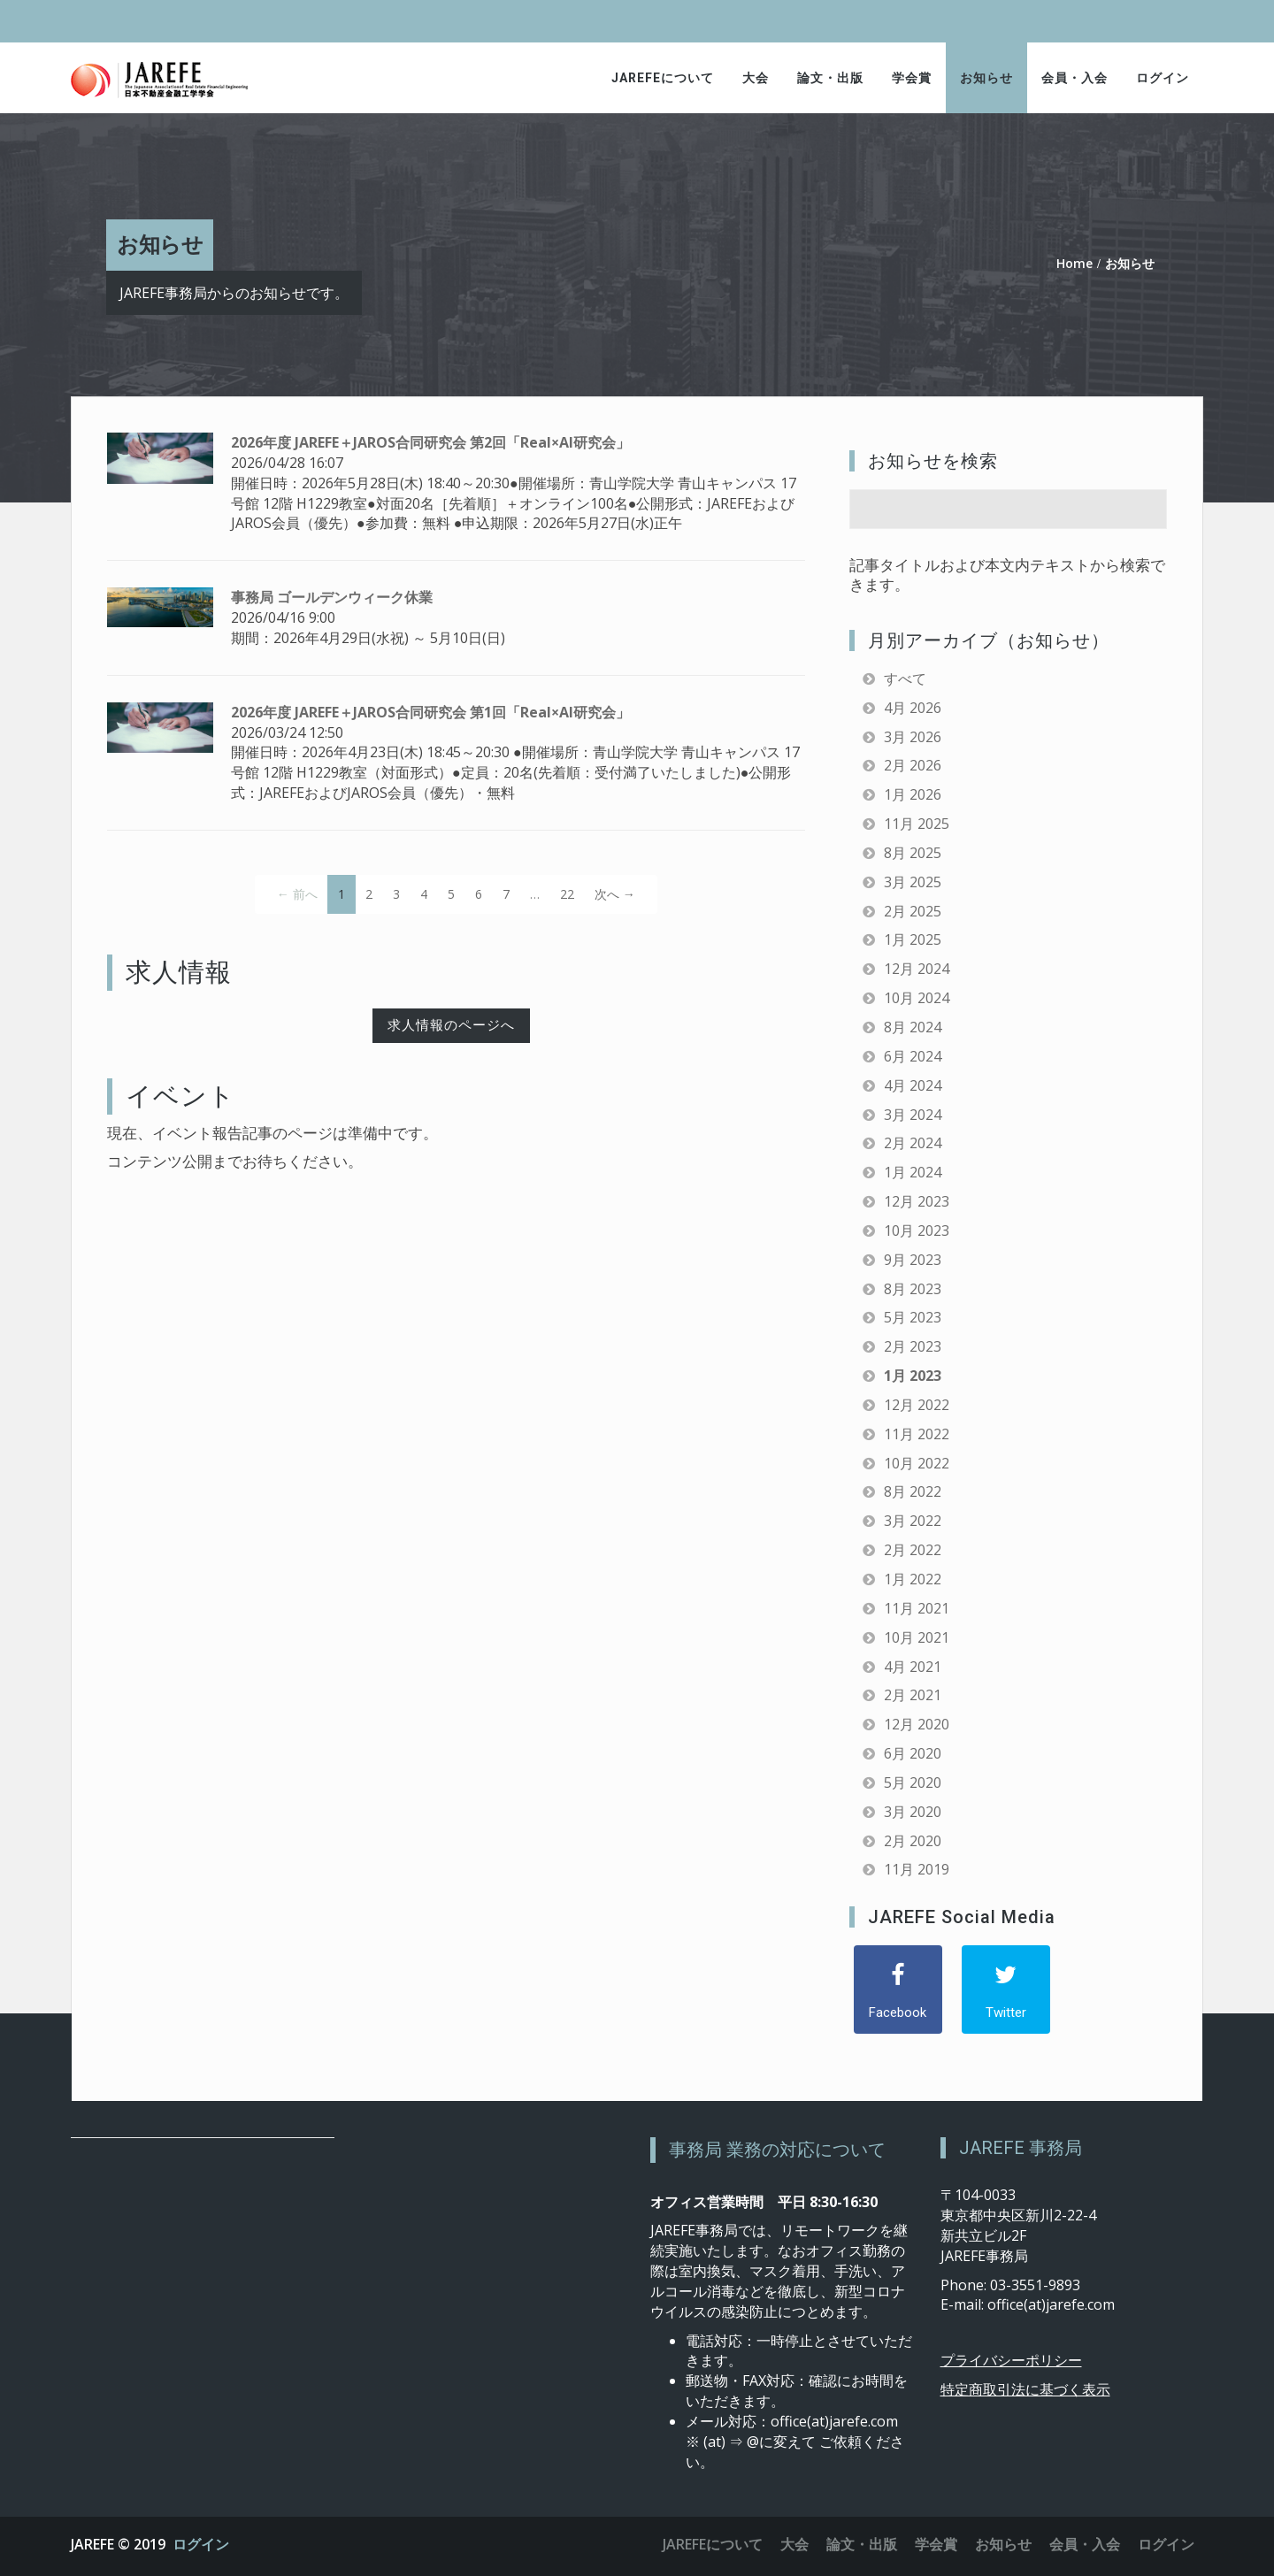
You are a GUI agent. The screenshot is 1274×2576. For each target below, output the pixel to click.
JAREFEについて (662, 78)
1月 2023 (912, 1375)
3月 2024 (912, 1114)
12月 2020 (916, 1724)
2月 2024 (912, 1143)
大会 (755, 78)
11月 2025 (916, 823)
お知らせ (986, 78)
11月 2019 (916, 1869)
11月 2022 (916, 1434)
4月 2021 (912, 1666)
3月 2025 (912, 882)
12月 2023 (916, 1201)
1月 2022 (912, 1579)
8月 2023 (912, 1289)
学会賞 (912, 78)
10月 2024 (916, 998)
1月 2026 (912, 794)
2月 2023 (912, 1346)
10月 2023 (916, 1230)
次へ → (615, 894)
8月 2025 (912, 852)
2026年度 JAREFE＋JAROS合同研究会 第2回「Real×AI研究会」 (430, 442)
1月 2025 (912, 939)
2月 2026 (912, 765)
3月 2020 (912, 1811)
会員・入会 (1074, 78)
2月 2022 (912, 1550)
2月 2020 (912, 1841)
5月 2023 (912, 1317)
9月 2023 (912, 1259)
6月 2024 (912, 1056)
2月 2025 (912, 911)
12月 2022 (916, 1404)
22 (567, 894)
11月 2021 (916, 1608)
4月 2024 (912, 1085)
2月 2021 (912, 1695)
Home (1074, 263)
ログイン (1162, 78)
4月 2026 (912, 707)
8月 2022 (912, 1491)
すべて (905, 678)
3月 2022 (912, 1520)
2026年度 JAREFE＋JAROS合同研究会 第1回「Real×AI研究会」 (430, 712)
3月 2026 (912, 737)
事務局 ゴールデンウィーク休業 (332, 597)
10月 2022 (916, 1463)
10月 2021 (916, 1637)
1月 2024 (912, 1172)
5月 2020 (912, 1782)
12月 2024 (916, 968)
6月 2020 (912, 1753)
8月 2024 (912, 1027)
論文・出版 (830, 78)
